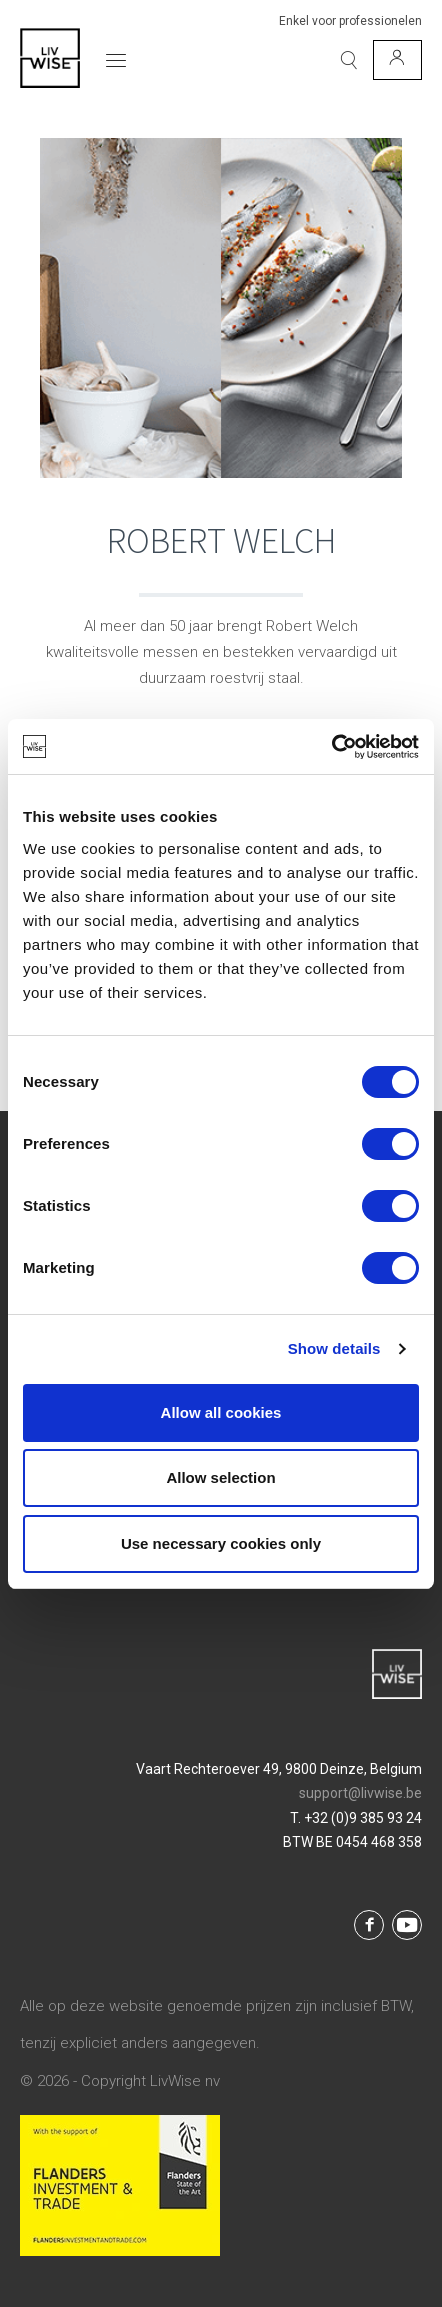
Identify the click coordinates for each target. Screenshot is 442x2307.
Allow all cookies (221, 1412)
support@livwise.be (360, 1793)
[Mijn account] (397, 60)
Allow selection (220, 1477)
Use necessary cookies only (221, 1543)
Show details (334, 1348)
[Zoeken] (349, 60)
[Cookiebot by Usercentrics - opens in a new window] (331, 747)
